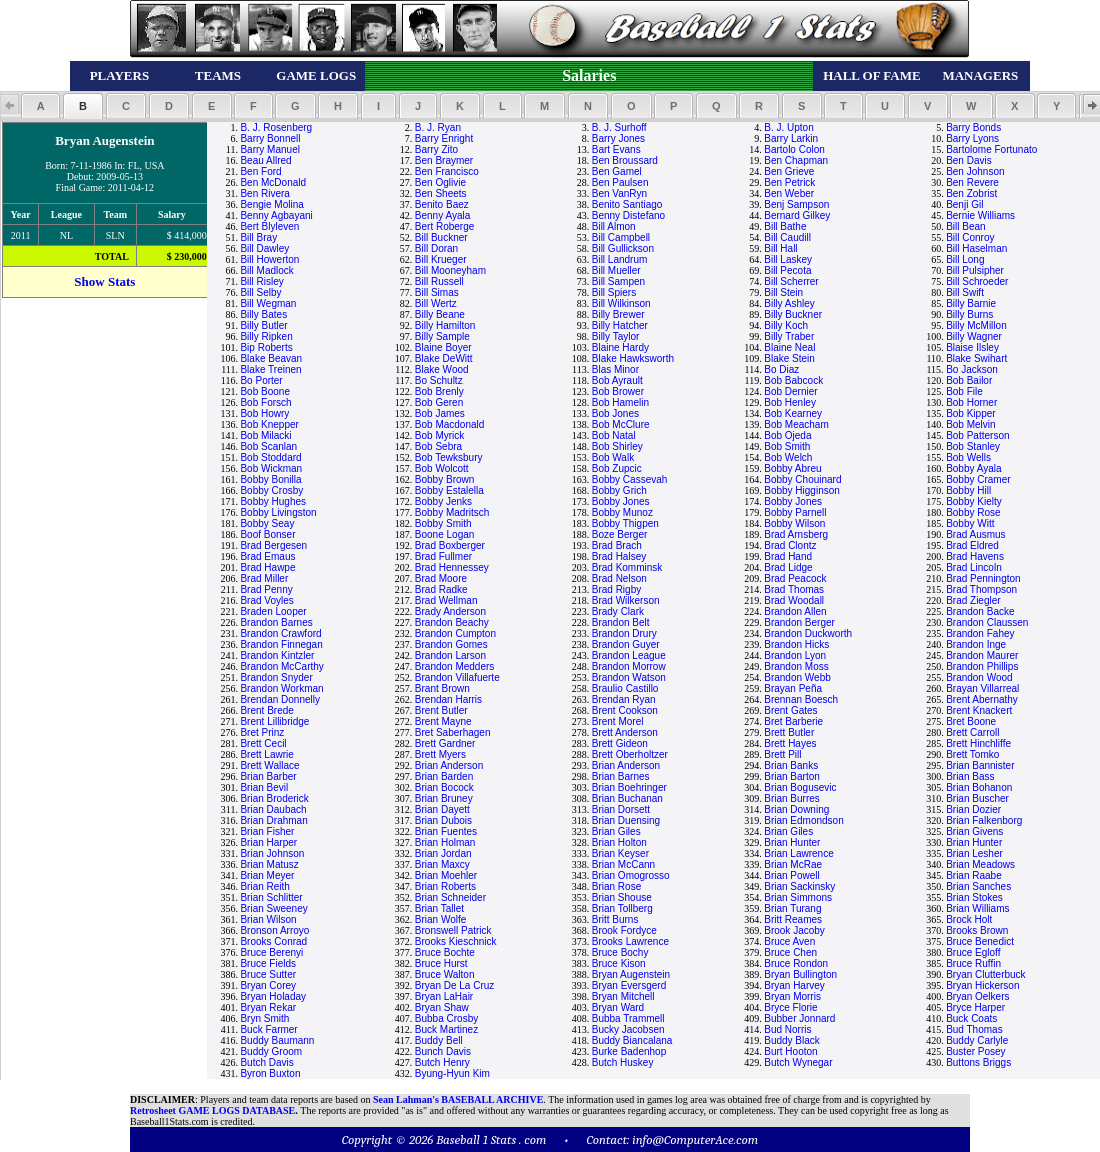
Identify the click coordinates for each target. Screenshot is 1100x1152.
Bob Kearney (793, 413)
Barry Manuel (269, 149)
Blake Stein (789, 358)
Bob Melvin (970, 424)
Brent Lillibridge (274, 721)
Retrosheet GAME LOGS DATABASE (212, 1110)
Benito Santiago (627, 204)
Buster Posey (975, 1051)
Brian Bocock (444, 787)
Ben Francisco (447, 171)
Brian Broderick (274, 798)
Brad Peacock (795, 578)
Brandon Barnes (276, 622)
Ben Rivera (264, 193)
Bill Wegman (268, 303)
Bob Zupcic (617, 468)
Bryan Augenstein (631, 974)
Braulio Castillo (625, 688)
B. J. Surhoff (619, 127)
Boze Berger (620, 534)
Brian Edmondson (804, 820)
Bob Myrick (439, 435)
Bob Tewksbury (449, 457)
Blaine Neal (789, 347)
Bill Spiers (614, 292)
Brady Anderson (450, 611)
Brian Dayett (442, 809)
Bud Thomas (974, 1029)
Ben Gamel (617, 171)
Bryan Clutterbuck (985, 974)
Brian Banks (791, 765)
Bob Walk (613, 457)
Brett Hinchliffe (978, 743)
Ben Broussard (625, 160)
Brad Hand (788, 556)
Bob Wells (968, 457)
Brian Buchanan (627, 798)
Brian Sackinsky (799, 886)
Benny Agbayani (276, 215)
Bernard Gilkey (797, 215)
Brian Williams (977, 908)
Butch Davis (266, 1062)
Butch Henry (442, 1062)
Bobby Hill (968, 490)
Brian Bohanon (979, 787)
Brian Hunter (792, 842)
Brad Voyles (266, 600)
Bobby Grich (619, 490)
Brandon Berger (799, 622)
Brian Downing (796, 809)
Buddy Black (792, 1040)
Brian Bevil (264, 787)
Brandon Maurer (982, 655)
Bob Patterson (977, 435)
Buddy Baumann (277, 1040)
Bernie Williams (980, 215)
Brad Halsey (619, 556)
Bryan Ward (618, 1007)
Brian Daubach (273, 809)
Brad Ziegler (973, 600)
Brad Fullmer (443, 556)
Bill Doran (436, 248)
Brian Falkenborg (984, 820)
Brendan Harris (448, 699)
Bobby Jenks (443, 501)
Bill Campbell (621, 237)
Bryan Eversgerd (629, 985)
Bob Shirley (617, 446)
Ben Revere (972, 182)
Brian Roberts (445, 886)
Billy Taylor (616, 336)
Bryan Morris (792, 996)
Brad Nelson (619, 578)
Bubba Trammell (628, 1018)
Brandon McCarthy (281, 666)
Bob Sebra (438, 446)
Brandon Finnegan (281, 644)
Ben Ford (260, 171)
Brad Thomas (794, 589)
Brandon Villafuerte (457, 677)
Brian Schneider (450, 897)
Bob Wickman (271, 468)
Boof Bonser (267, 534)
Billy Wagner (974, 336)
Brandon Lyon (795, 655)
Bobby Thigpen (625, 523)
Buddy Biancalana (632, 1040)
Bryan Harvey (794, 985)
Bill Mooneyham (450, 270)
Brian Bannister (980, 765)
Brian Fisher (267, 831)
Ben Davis (969, 160)
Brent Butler (441, 710)
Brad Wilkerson (626, 600)
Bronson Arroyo (274, 930)
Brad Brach (617, 545)
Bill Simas (437, 292)
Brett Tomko (972, 754)
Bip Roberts (266, 347)
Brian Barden (444, 776)
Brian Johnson (272, 853)
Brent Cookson (625, 710)
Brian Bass (970, 776)
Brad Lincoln (974, 567)
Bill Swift (965, 292)
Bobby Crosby (271, 490)
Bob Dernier (790, 391)
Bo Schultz (439, 380)
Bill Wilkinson (621, 303)
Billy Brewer (618, 314)
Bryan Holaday (273, 996)
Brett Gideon (620, 743)
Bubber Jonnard (799, 1018)
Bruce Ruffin (973, 963)
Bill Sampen (618, 281)
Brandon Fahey (980, 633)
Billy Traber (789, 336)
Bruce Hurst (441, 963)
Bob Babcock (793, 380)
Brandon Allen (795, 611)
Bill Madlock (266, 270)
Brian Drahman (273, 820)
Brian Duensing (626, 820)
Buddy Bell (439, 1040)
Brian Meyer (267, 875)
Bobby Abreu (792, 468)
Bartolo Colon (794, 149)
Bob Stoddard (270, 457)
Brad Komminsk (627, 567)
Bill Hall (780, 248)
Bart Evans (616, 149)
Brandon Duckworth (808, 633)
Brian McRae (793, 864)
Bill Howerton (269, 259)
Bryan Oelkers (977, 996)
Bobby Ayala (973, 468)
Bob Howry (264, 413)
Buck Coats (971, 1018)
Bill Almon (614, 226)
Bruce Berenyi (271, 952)
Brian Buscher (977, 798)
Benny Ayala (442, 215)
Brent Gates (790, 710)
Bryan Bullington (800, 974)
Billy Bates (263, 314)
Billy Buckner (793, 314)
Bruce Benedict (980, 941)
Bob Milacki (265, 435)
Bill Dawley (264, 248)
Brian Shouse (622, 897)
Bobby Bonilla (270, 479)
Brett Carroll (972, 732)
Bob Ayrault (617, 380)
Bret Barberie (793, 721)
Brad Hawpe (267, 567)
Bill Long (965, 259)
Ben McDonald (273, 182)
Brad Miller (264, 578)
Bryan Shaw (442, 1007)
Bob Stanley (973, 446)
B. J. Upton (788, 127)
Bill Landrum (620, 259)
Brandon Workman (281, 688)
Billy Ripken (266, 336)
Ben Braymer (444, 160)
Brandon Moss (796, 666)
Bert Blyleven (269, 226)
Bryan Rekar (268, 1007)
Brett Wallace (269, 765)
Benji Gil (964, 204)
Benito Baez (442, 204)
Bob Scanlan (268, 446)
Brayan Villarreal (982, 688)
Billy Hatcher (620, 325)
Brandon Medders (455, 666)
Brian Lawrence (798, 853)
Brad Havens (975, 556)
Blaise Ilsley (972, 347)
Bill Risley (261, 281)
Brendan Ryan (624, 699)
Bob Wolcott (442, 468)
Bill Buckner (441, 237)
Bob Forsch (265, 402)
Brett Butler (789, 732)
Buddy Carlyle (977, 1040)
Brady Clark (618, 611)
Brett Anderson (625, 732)
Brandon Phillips (982, 666)
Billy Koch (786, 325)
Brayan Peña (793, 688)
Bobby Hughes (273, 501)
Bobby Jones (621, 501)
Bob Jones (615, 413)
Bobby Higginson (802, 490)
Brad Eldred (972, 545)
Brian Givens (974, 831)
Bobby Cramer (978, 479)
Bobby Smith (443, 523)
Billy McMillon (976, 325)
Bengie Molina (271, 204)
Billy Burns (969, 314)
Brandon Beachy (452, 622)
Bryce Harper (975, 1007)
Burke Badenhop (629, 1051)
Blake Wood (442, 369)
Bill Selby (260, 292)
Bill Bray (258, 237)
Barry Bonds (973, 127)
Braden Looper (273, 611)
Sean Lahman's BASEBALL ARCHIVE (458, 1099)
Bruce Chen (790, 952)
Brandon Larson (450, 655)
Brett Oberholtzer (630, 754)
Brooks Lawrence (630, 941)
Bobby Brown (444, 479)
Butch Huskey (623, 1062)
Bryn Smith (264, 1018)
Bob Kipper (970, 413)
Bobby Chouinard (802, 479)
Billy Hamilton (445, 325)
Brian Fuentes (446, 831)
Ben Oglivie (440, 182)
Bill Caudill (787, 237)
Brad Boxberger (450, 545)
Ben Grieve (789, 171)
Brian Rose (616, 886)
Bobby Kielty (974, 501)
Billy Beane (440, 314)
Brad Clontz (790, 545)
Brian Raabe (974, 875)
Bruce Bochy (620, 952)
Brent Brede (266, 710)
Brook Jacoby (794, 930)
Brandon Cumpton (455, 633)
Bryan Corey (268, 985)
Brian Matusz (269, 864)
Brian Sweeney (273, 908)
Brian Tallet (439, 908)
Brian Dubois (443, 820)
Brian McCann (623, 864)
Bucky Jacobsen (628, 1029)
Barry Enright (444, 138)
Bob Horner (971, 402)
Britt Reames (793, 919)
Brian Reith (264, 886)
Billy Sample (442, 336)
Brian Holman (445, 842)
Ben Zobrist (971, 193)
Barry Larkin (791, 138)
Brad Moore (441, 578)
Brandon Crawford (280, 633)
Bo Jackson (972, 369)
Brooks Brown (977, 930)
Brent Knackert (979, 710)
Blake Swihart (976, 358)
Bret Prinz (262, 732)
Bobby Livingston (278, 512)
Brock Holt (969, 919)
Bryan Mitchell (623, 996)
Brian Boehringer (629, 787)
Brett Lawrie (266, 754)
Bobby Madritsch (452, 512)
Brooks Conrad (273, 941)
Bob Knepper (269, 424)
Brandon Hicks (796, 644)
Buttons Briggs (978, 1062)
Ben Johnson (975, 171)
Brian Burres (792, 798)
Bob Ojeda (787, 435)
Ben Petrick (789, 182)
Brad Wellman (446, 600)
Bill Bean (965, 226)
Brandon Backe (980, 611)
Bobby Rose (973, 512)
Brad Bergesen (273, 545)
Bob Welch (788, 457)
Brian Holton (619, 842)
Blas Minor (615, 369)
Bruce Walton (445, 974)
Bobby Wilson (794, 523)
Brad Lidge (788, 567)
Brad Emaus (267, 556)
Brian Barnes (621, 776)
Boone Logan (445, 534)
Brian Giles (616, 831)
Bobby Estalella (449, 490)
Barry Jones (618, 138)
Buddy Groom (271, 1051)
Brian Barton (792, 776)
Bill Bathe (785, 226)
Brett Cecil (263, 743)
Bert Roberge (444, 226)
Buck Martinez (446, 1029)
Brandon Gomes (451, 644)
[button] (40, 106)
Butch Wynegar (798, 1062)
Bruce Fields (268, 963)
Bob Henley (790, 402)
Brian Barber (268, 776)
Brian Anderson (449, 765)
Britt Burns (615, 919)
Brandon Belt (621, 622)
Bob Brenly (439, 391)
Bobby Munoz (622, 512)
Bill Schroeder (977, 281)
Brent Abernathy (982, 699)
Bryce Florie (790, 1007)
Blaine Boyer (443, 347)
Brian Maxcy (442, 864)
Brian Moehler (446, 875)
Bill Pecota (787, 270)
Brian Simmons (798, 897)
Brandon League (629, 655)
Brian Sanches (978, 886)
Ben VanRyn (619, 193)
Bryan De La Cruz (454, 985)
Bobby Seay (267, 523)
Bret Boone (971, 721)
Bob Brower (618, 391)
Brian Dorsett (621, 809)
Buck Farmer (268, 1029)
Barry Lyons (972, 138)
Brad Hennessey (452, 567)
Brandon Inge (976, 644)
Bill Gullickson (623, 248)
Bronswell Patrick (453, 930)
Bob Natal (614, 435)
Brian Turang (792, 908)
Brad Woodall (794, 600)
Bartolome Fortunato (991, 149)
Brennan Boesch (801, 699)
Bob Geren (439, 402)
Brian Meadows (980, 864)
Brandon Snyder (276, 677)
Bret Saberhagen (453, 732)
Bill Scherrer (791, 281)
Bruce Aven (789, 941)
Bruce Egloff (973, 952)
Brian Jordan (443, 853)
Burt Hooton (790, 1051)
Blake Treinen (270, 369)
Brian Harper (268, 842)
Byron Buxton (270, 1073)
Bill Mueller (616, 270)
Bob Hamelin (620, 402)
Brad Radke (441, 589)
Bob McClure (621, 424)
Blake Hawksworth (633, 358)
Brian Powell (792, 875)
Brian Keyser (620, 853)
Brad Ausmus (975, 534)
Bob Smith (787, 446)
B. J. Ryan (438, 127)
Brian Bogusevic (800, 787)
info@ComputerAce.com (695, 1139)
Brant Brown (442, 688)
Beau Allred (265, 160)
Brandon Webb (797, 677)
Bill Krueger (441, 259)
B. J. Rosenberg (276, 127)
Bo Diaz (781, 369)
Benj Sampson (796, 204)
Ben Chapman (796, 160)
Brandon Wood (979, 677)
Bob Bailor (969, 380)
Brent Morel (618, 721)
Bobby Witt (970, 523)
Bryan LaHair (444, 996)
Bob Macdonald (450, 424)
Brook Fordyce (624, 930)
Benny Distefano (628, 215)
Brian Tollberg (622, 908)
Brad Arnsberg (796, 534)
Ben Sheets (441, 193)
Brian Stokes (974, 897)
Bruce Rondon (796, 963)
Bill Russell (439, 281)
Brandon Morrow (629, 666)
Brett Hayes (790, 743)
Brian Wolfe (441, 919)
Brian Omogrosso (631, 875)
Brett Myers (440, 754)
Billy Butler (263, 325)
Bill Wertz (436, 303)
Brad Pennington (983, 578)
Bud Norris (787, 1029)
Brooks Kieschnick (456, 941)
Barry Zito (436, 149)
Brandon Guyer (626, 644)
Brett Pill (782, 754)
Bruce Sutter (268, 974)
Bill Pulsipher (975, 270)
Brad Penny (266, 589)
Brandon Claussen (987, 622)
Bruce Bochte (445, 952)
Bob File (964, 391)
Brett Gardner (445, 743)
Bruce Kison (619, 963)
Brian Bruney (444, 798)
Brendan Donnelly (280, 699)
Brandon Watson (629, 677)
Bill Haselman (976, 248)
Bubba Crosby (446, 1018)
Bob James (440, 413)
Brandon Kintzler (277, 655)
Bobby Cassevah (630, 479)
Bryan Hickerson (982, 985)
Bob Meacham (796, 424)
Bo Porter (261, 380)
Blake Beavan (271, 358)
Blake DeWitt (444, 358)
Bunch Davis (443, 1051)
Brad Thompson (981, 589)
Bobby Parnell (795, 512)
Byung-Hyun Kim (452, 1073)
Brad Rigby (616, 589)
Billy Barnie (971, 303)
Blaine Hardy (620, 347)
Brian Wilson (268, 919)
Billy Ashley (789, 303)
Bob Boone (265, 391)
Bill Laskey (788, 259)
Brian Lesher (974, 853)
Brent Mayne (443, 721)
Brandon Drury (624, 633)
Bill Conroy (970, 237)
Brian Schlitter (271, 897)
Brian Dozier (973, 809)
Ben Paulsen (620, 182)
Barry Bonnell (270, 138)
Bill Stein (783, 292)
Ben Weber (789, 193)
